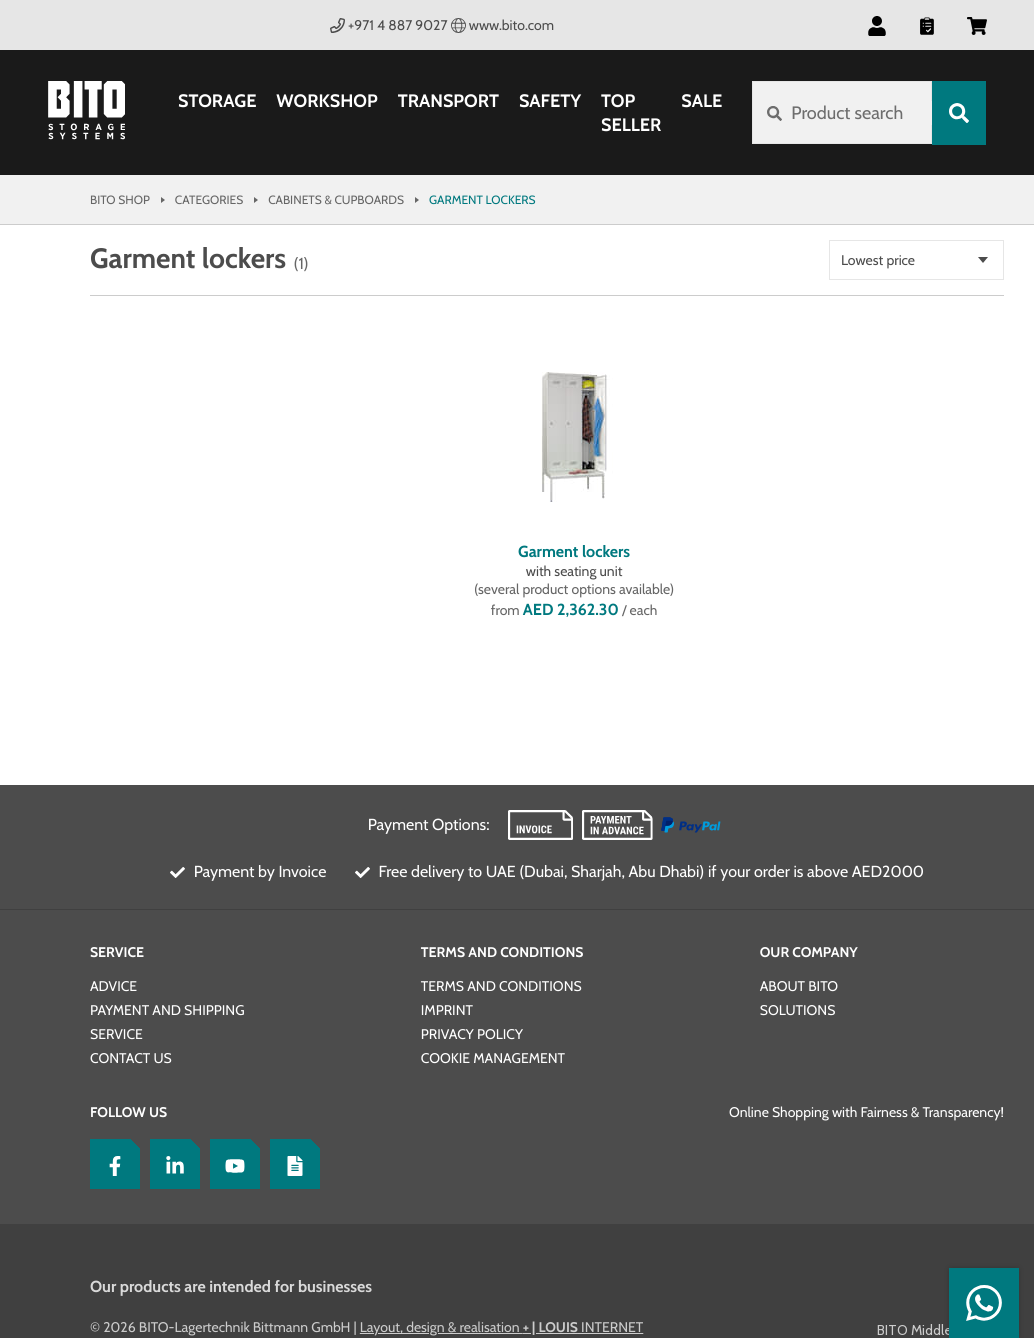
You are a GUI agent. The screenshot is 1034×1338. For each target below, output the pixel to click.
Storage (217, 101)
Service (117, 952)
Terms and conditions (501, 986)
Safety (550, 101)
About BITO (799, 986)
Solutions (798, 1010)
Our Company (809, 952)
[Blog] (290, 1164)
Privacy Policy (472, 1034)
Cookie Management (493, 1058)
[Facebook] (110, 1164)
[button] (877, 25)
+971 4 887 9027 (389, 25)
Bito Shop (120, 199)
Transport (448, 101)
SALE (701, 101)
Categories (209, 199)
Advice (113, 986)
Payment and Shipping (167, 1010)
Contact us (131, 1058)
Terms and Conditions (502, 952)
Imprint (447, 1010)
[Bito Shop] (98, 113)
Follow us (128, 1112)
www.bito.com (503, 25)
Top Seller (631, 113)
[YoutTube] (230, 1164)
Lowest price (878, 260)
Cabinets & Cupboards (336, 199)
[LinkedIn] (170, 1164)
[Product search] (842, 113)
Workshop (326, 101)
